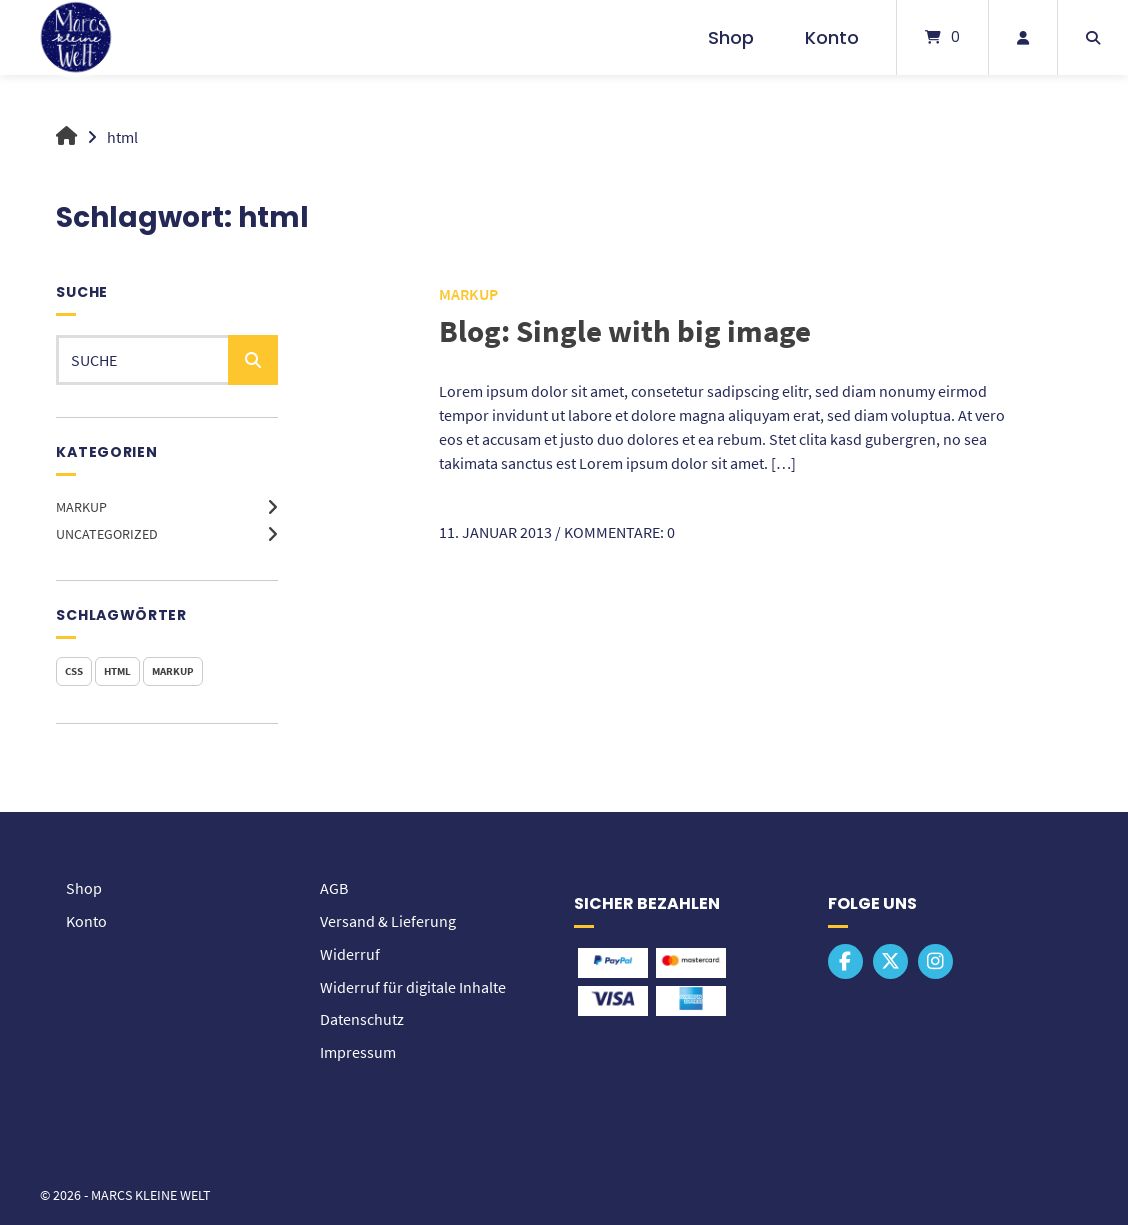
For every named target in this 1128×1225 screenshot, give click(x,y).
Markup (81, 507)
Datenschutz (362, 1016)
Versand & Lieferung (388, 920)
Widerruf (350, 952)
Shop (731, 37)
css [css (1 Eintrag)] (74, 671)
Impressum (358, 1048)
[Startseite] (76, 37)
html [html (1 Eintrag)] (117, 671)
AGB (334, 888)
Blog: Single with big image (628, 330)
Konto (832, 37)
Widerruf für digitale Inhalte (413, 984)
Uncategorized (107, 534)
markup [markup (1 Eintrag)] (173, 671)
